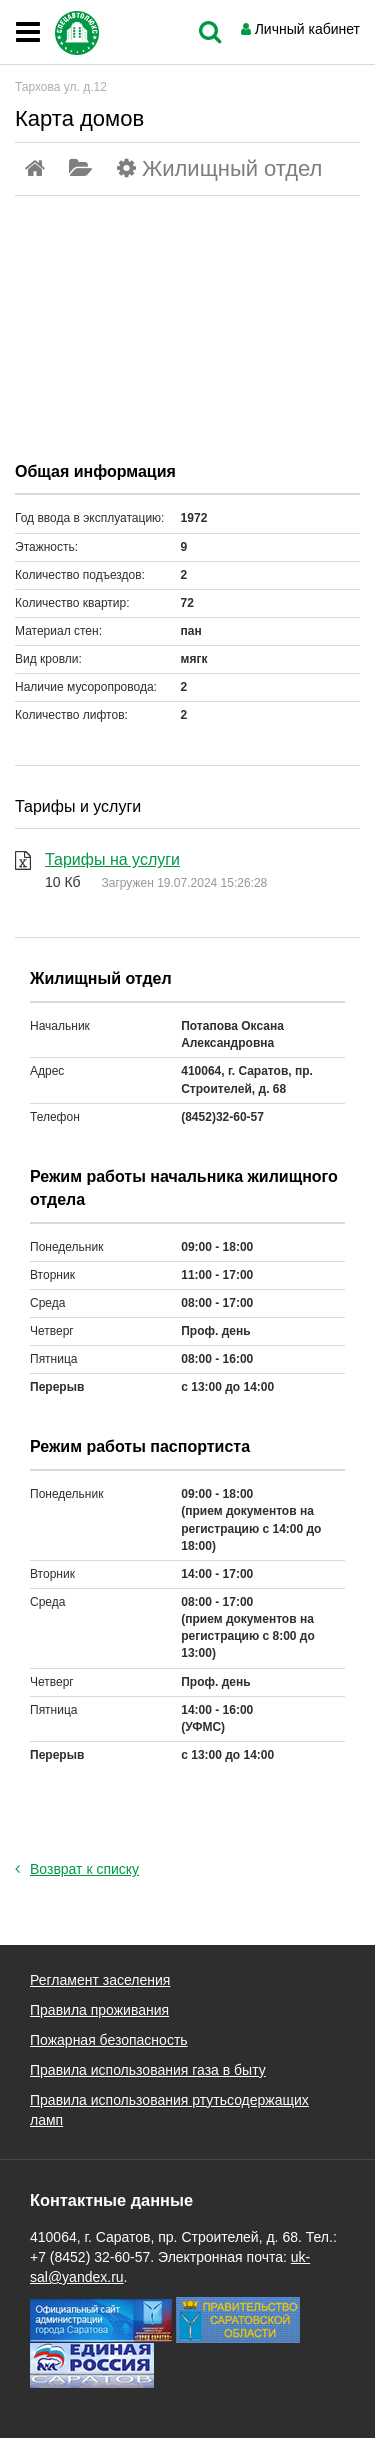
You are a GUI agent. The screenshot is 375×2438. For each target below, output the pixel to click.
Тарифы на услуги (112, 859)
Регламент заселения (100, 1980)
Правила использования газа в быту (148, 2070)
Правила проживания (99, 2010)
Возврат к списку (77, 1869)
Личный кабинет (307, 29)
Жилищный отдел (232, 168)
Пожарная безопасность (109, 2040)
